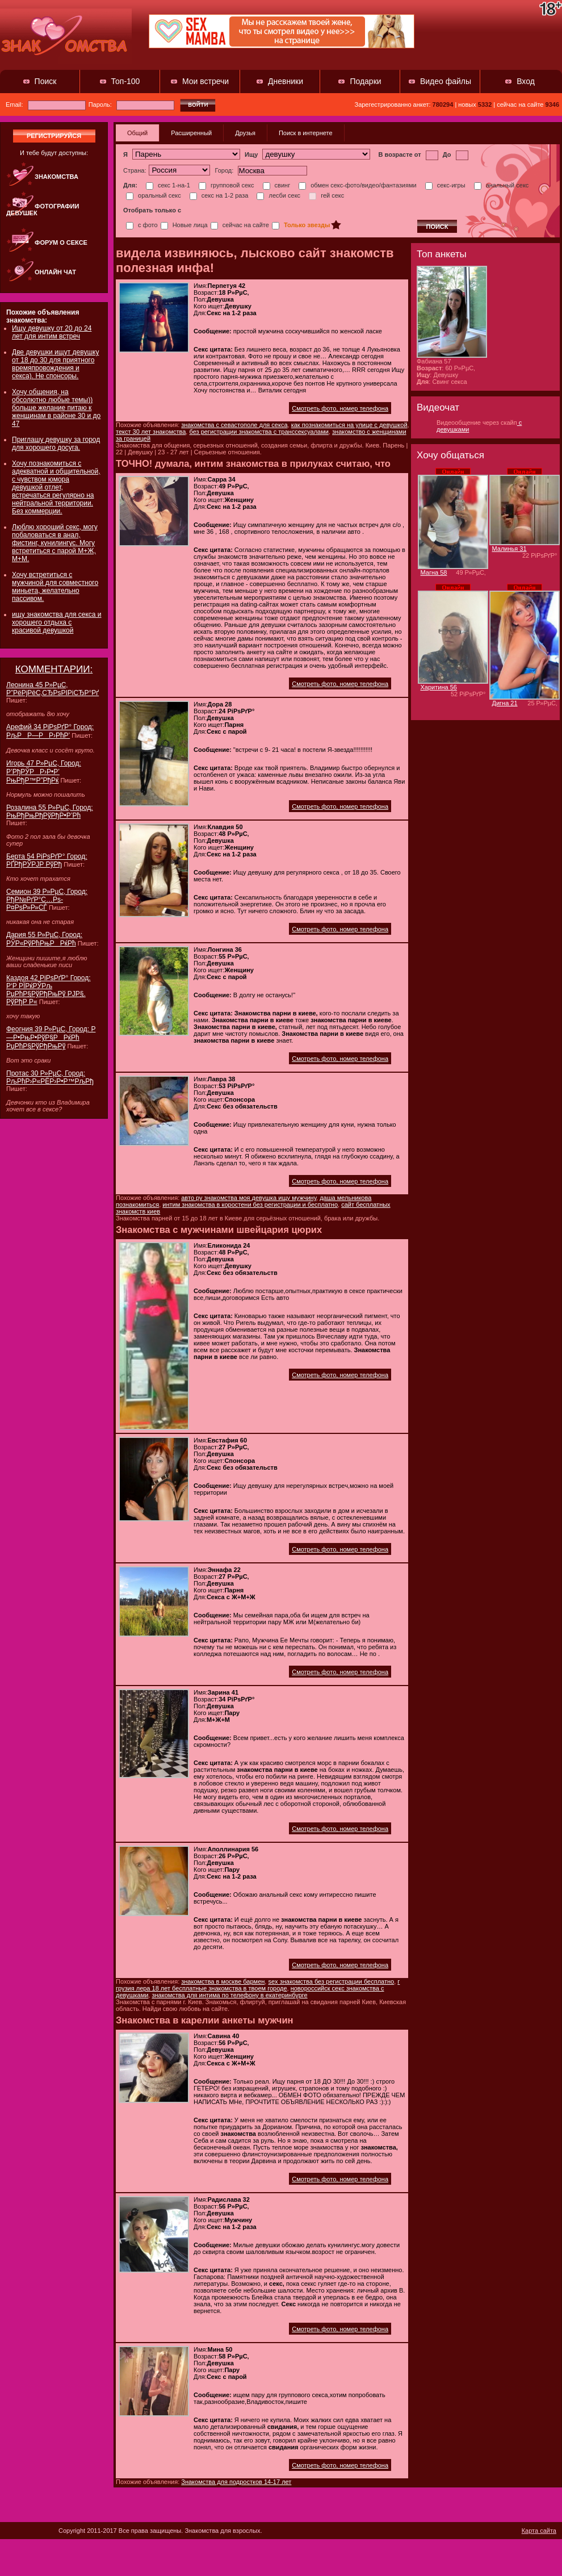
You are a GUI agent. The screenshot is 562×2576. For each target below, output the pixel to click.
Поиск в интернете (306, 132)
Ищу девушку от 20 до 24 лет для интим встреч (51, 332)
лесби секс (278, 195)
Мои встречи (205, 81)
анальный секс (501, 185)
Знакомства (56, 176)
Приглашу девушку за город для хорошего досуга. (56, 443)
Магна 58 (434, 572)
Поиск (46, 81)
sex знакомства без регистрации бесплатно (331, 1981)
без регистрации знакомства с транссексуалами (258, 431)
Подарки (365, 81)
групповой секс (226, 185)
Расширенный (191, 132)
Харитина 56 (439, 687)
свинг (277, 185)
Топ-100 (125, 81)
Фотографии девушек (42, 209)
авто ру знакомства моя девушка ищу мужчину (248, 1197)
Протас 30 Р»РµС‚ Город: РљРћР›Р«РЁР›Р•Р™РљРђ (50, 1077)
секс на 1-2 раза (219, 195)
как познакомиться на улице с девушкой (349, 424)
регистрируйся (54, 135)
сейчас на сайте (240, 224)
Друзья (245, 132)
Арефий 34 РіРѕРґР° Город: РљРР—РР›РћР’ (50, 731)
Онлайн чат (55, 272)
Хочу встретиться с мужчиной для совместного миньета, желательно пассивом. (55, 587)
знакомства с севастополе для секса (234, 424)
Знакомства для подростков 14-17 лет (236, 2481)
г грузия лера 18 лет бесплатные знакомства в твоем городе (258, 1985)
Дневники (285, 81)
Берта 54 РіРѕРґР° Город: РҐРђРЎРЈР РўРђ (46, 860)
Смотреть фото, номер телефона (340, 408)
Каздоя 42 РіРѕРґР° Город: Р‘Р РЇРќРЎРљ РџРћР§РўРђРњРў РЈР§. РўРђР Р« (48, 990)
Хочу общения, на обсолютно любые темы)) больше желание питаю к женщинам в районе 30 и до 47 (56, 408)
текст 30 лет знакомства (151, 431)
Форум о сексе (61, 242)
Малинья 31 (509, 548)
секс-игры (445, 185)
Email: (46, 104)
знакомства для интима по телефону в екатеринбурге (229, 1995)
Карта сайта (539, 2530)
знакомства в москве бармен (223, 1981)
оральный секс (153, 195)
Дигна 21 (505, 703)
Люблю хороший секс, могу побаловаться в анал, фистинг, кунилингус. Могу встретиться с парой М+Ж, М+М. (55, 543)
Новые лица (184, 224)
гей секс (326, 195)
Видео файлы (445, 81)
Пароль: (131, 104)
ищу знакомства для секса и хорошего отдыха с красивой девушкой (57, 622)
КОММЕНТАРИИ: (54, 669)
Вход (526, 81)
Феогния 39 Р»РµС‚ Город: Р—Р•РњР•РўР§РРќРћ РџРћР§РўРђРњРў (50, 1037)
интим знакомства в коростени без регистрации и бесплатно (250, 1204)
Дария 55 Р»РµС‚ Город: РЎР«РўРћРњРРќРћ (44, 939)
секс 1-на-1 (168, 185)
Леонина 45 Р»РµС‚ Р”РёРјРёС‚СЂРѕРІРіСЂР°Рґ (52, 689)
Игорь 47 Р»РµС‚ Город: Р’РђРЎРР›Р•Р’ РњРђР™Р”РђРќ (43, 771)
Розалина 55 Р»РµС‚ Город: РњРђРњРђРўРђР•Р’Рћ (49, 811)
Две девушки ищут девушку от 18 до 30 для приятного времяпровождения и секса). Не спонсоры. (55, 364)
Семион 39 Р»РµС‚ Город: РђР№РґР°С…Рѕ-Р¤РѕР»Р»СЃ (46, 899)
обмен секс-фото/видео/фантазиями (357, 185)
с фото (142, 224)
